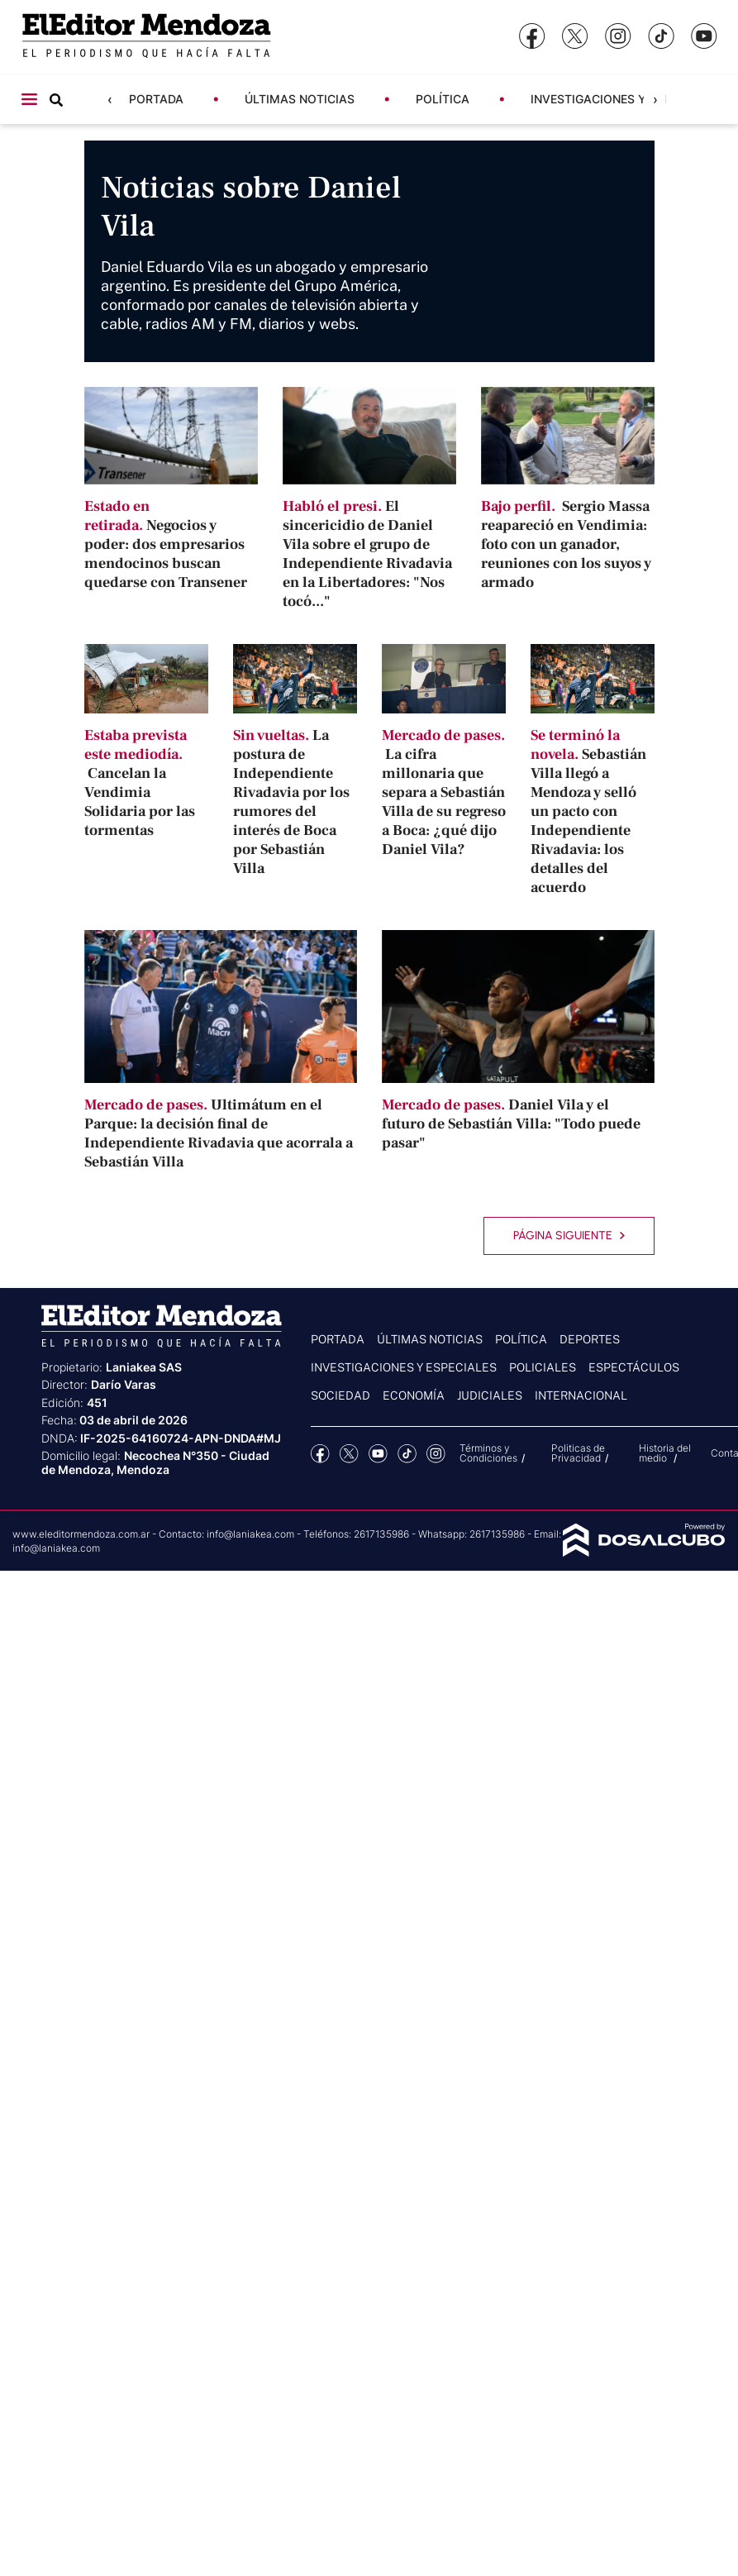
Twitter (349, 1453)
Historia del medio (665, 1453)
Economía (414, 1395)
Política (442, 99)
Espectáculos (633, 1367)
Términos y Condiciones (488, 1453)
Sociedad (340, 1395)
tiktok (407, 1453)
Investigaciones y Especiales (624, 99)
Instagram (435, 1453)
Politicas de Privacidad (578, 1453)
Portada (156, 99)
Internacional (581, 1395)
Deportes (589, 1339)
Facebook (320, 1453)
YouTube (378, 1453)
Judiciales (489, 1395)
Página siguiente (569, 1235)
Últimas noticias (300, 99)
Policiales (542, 1367)
